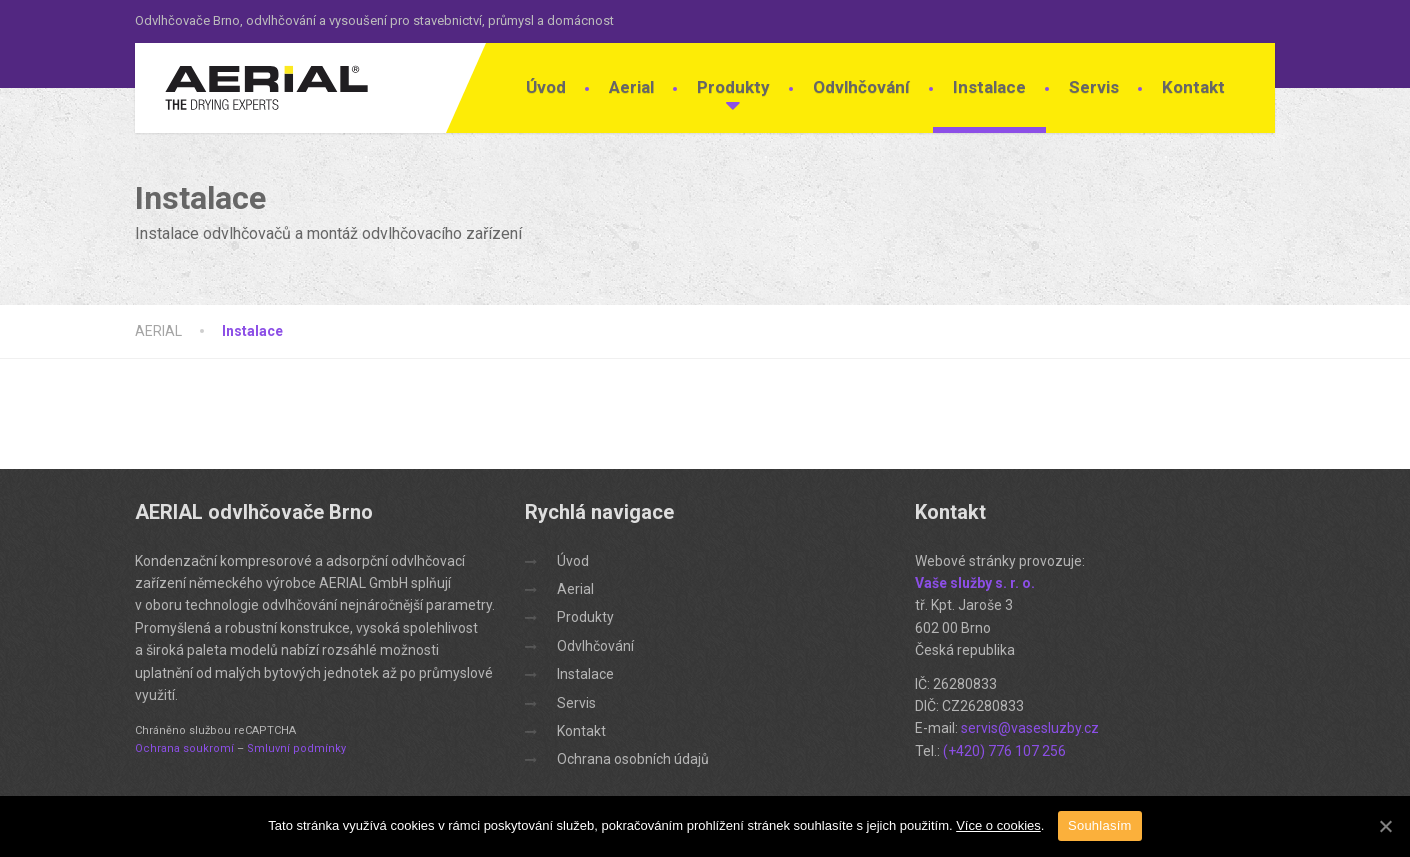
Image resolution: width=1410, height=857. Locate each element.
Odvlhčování (861, 87)
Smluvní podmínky (296, 748)
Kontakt (1193, 87)
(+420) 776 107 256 (1004, 751)
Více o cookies (998, 825)
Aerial (631, 87)
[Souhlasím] (1385, 826)
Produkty (733, 87)
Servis (1094, 87)
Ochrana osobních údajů (633, 759)
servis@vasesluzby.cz (1030, 728)
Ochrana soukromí (184, 748)
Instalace (989, 87)
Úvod (546, 87)
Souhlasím (1100, 825)
